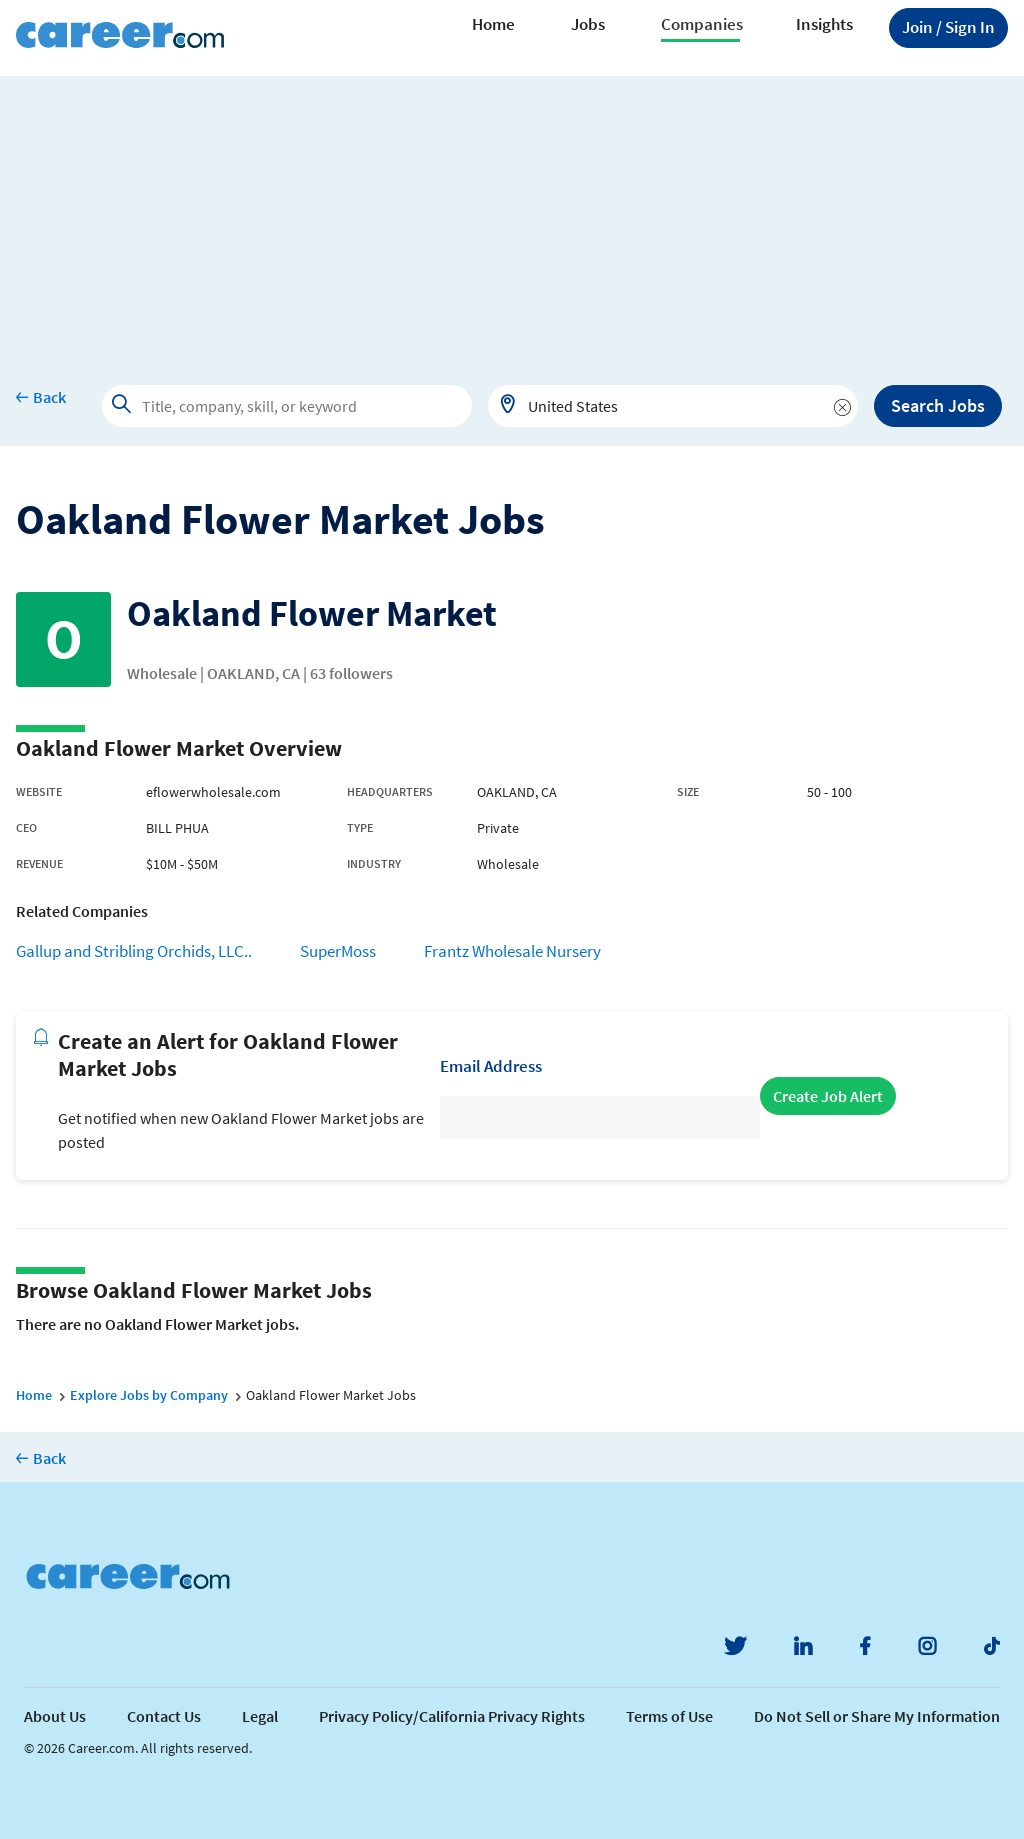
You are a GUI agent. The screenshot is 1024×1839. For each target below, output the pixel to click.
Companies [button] (702, 24)
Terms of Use (669, 1716)
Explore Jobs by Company (149, 1395)
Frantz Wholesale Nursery (512, 951)
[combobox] (673, 406)
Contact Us (164, 1716)
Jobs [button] (588, 24)
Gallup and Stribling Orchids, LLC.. (134, 951)
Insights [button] (824, 24)
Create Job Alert (828, 1096)
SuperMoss (338, 951)
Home (493, 24)
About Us (55, 1716)
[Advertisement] (512, 216)
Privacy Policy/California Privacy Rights (452, 1716)
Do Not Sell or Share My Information (877, 1716)
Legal (260, 1716)
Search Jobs (938, 405)
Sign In (948, 27)
